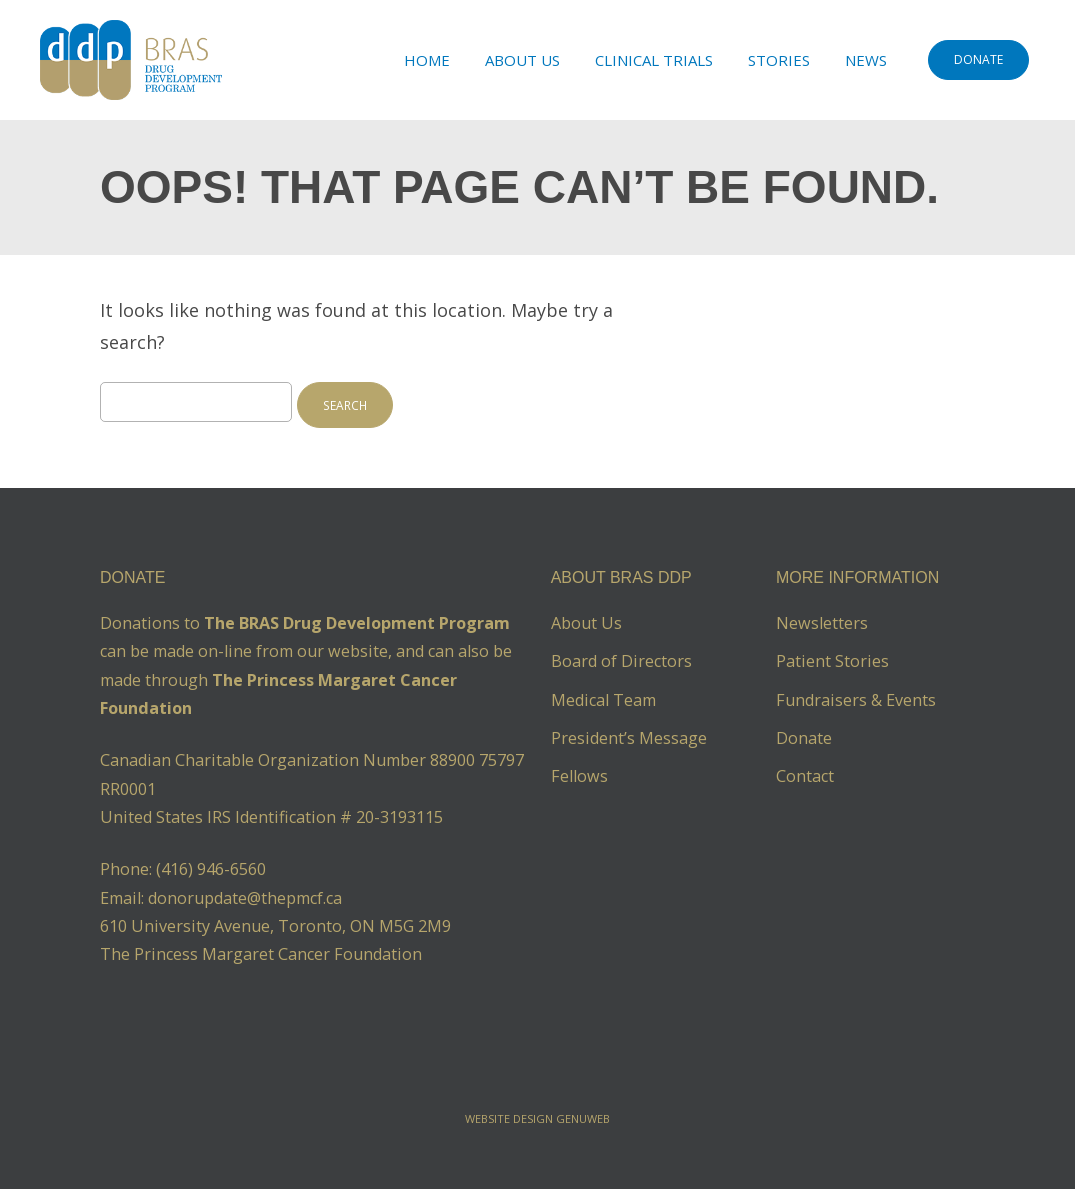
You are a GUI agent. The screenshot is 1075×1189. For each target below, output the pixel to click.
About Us (522, 60)
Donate (804, 738)
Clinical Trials (654, 60)
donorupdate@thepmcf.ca (245, 898)
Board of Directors (621, 661)
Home (427, 60)
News (866, 60)
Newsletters (822, 623)
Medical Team (603, 700)
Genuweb (583, 1118)
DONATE (978, 59)
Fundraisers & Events (856, 700)
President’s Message (629, 738)
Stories (779, 60)
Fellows (579, 776)
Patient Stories (832, 661)
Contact (805, 776)
